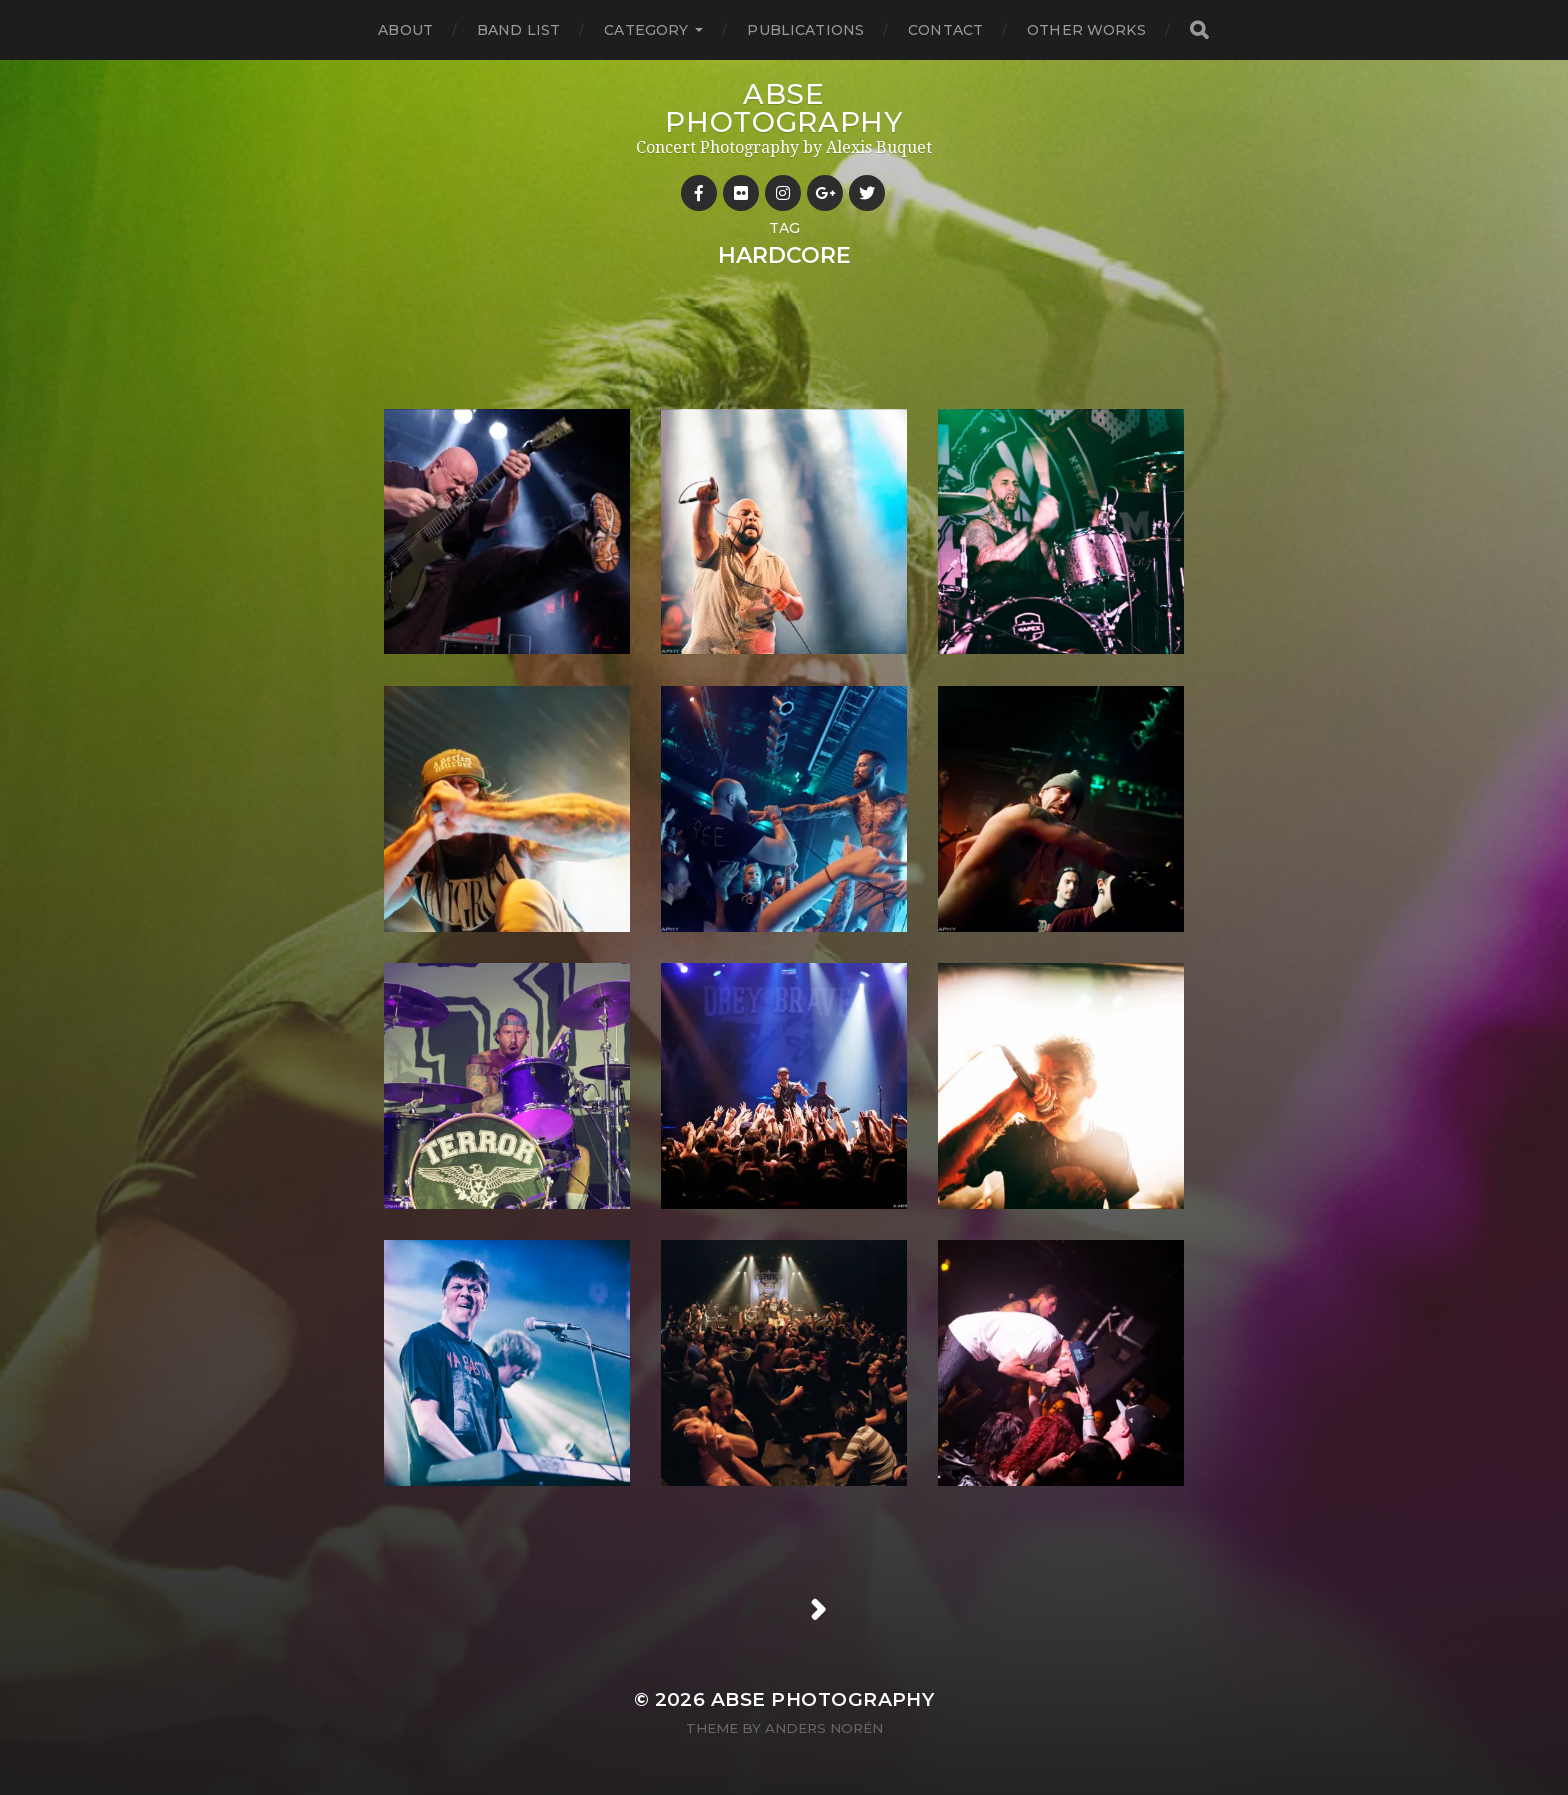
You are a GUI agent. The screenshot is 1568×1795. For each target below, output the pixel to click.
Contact (945, 30)
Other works (1086, 30)
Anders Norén (824, 1728)
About (405, 30)
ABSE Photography (784, 108)
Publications (805, 30)
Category (646, 30)
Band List (518, 30)
